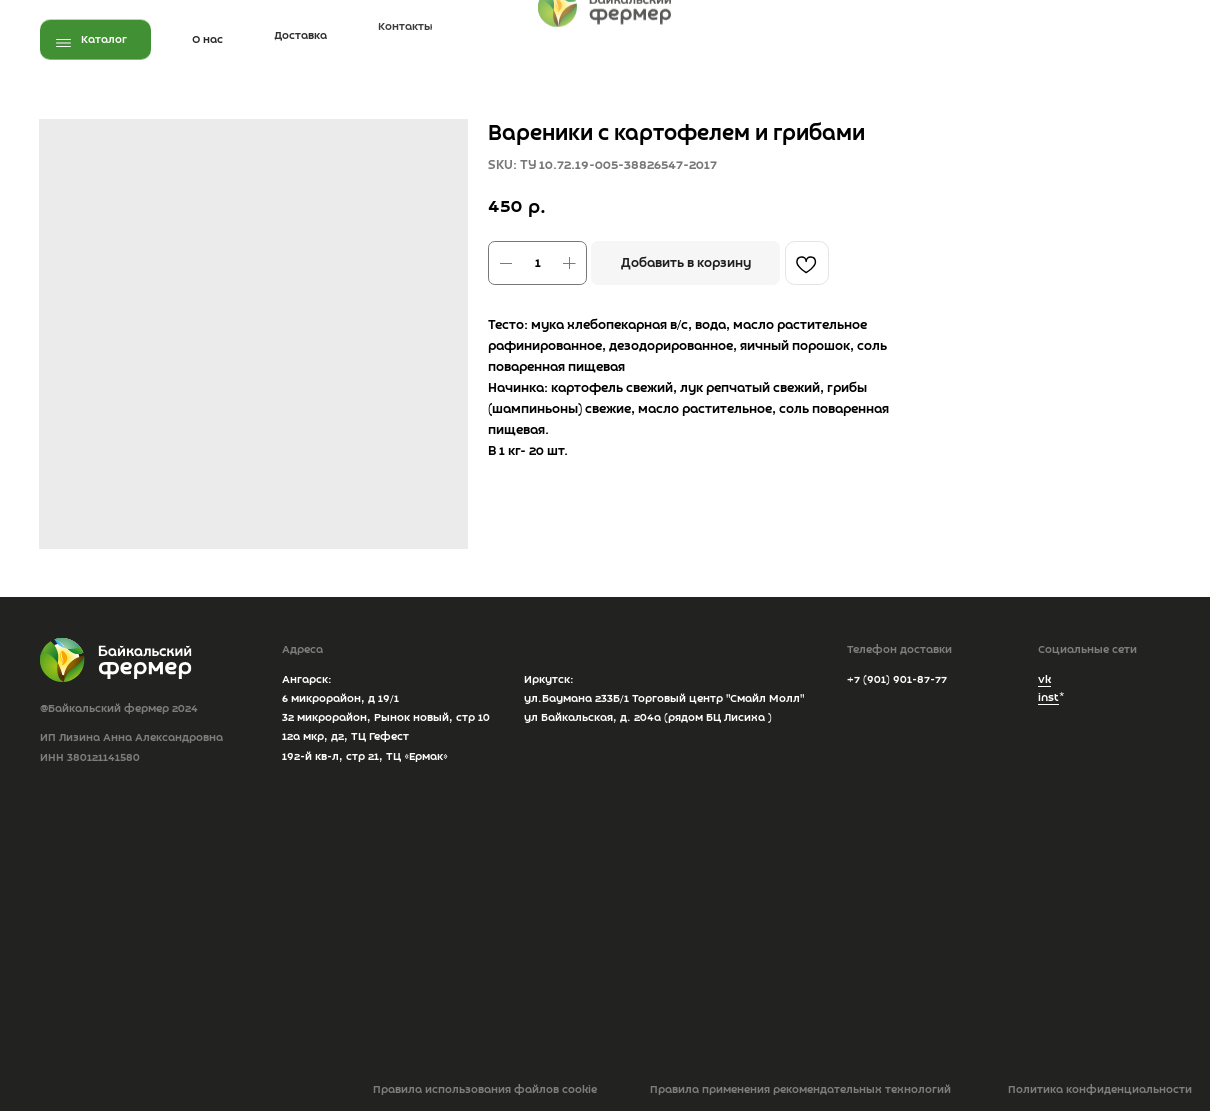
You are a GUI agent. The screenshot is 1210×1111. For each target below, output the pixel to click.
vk (1044, 680)
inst (1048, 698)
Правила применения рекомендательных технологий (800, 1090)
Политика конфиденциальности (1100, 1090)
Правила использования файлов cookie (485, 1090)
